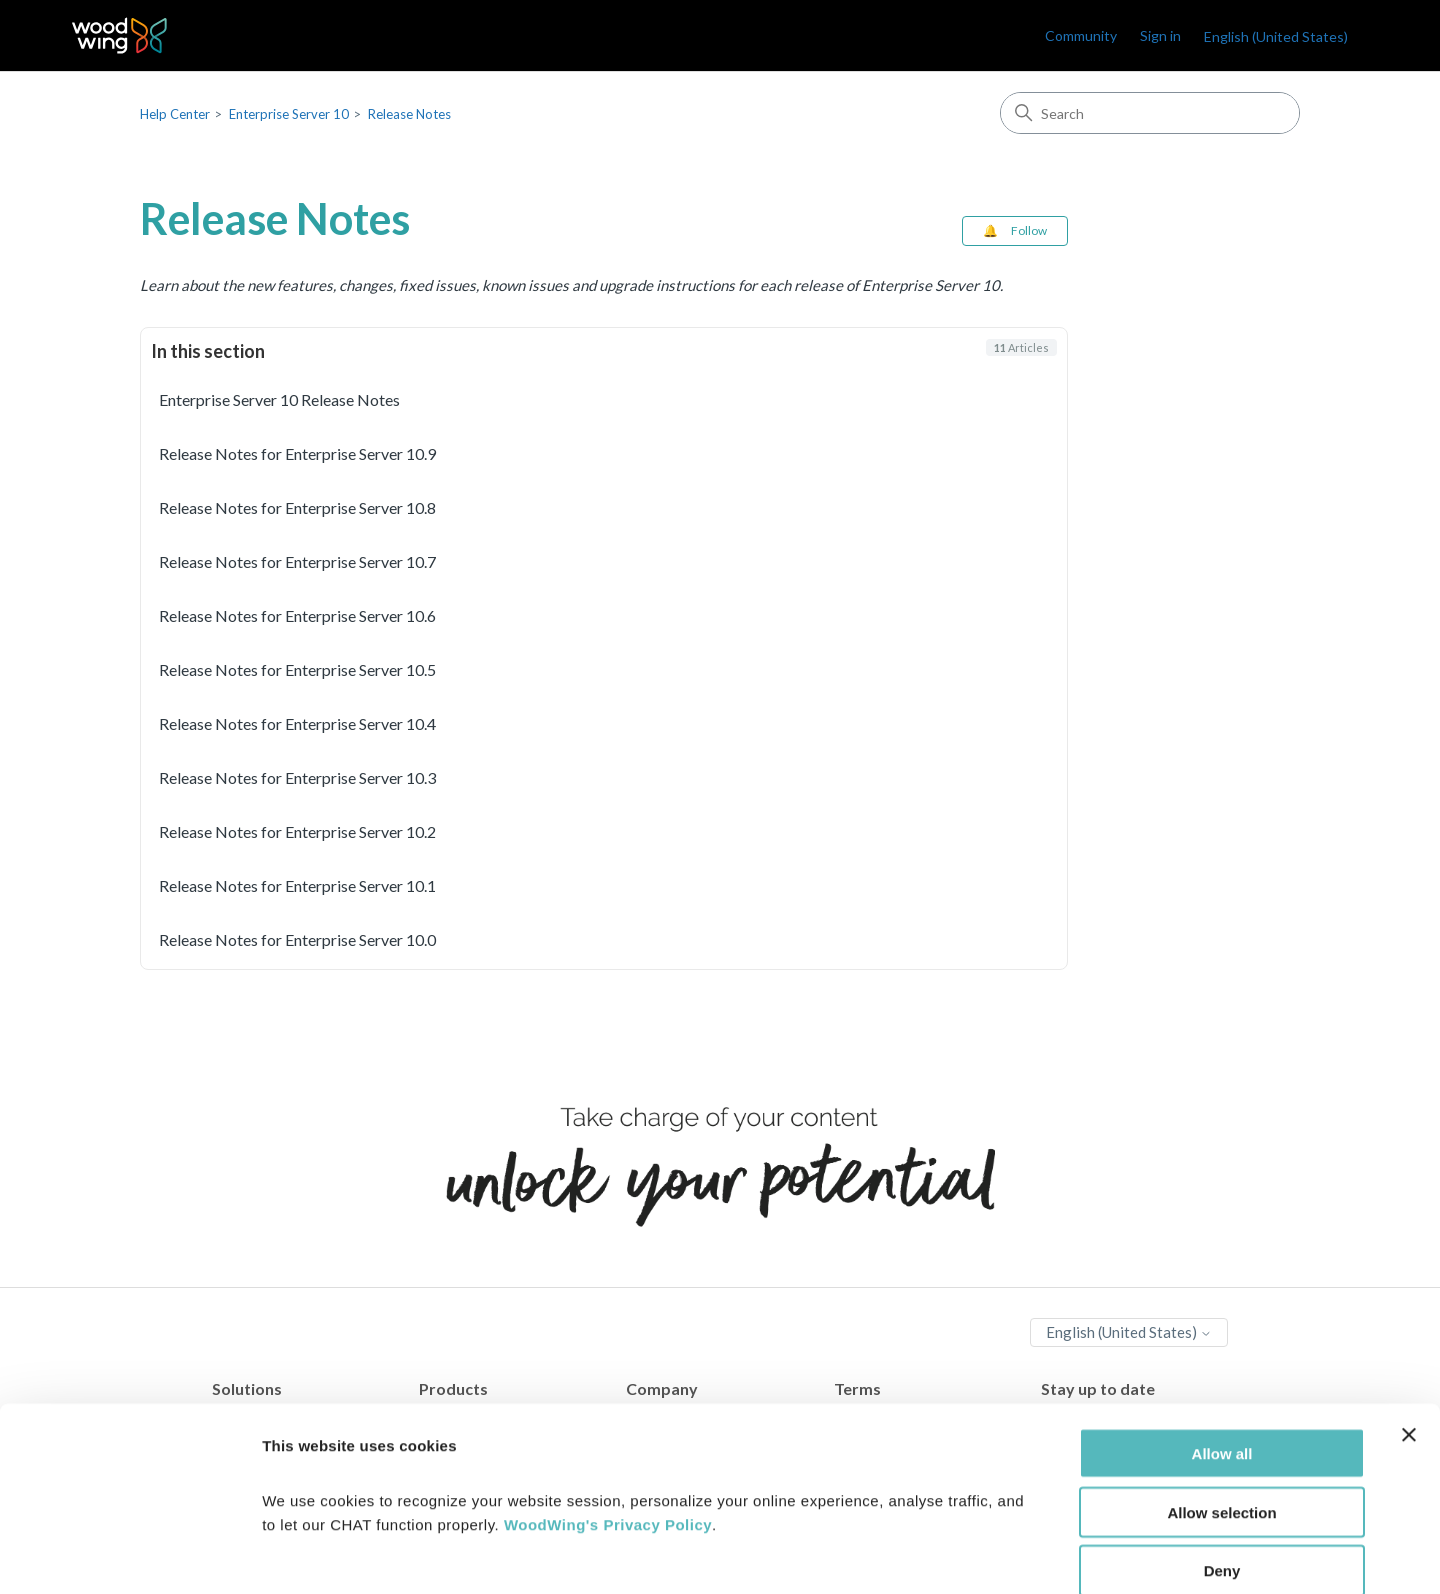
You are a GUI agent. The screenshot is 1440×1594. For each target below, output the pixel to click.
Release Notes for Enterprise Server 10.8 (297, 507)
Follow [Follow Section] (1029, 230)
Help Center (175, 114)
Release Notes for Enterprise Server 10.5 (297, 669)
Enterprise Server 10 (289, 114)
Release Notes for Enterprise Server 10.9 (297, 453)
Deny (1222, 1466)
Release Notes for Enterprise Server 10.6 (297, 615)
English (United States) (1276, 36)
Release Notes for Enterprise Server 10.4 (297, 723)
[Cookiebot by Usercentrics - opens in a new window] (129, 1555)
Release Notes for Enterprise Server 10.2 (297, 831)
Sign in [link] (1160, 35)
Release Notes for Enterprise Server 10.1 (297, 885)
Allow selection (1221, 1407)
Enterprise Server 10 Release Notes (279, 399)
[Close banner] (1409, 1330)
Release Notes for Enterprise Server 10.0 (297, 939)
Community (1081, 35)
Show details (1049, 1554)
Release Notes (409, 114)
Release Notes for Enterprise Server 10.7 (297, 561)
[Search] (1150, 113)
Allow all (1222, 1348)
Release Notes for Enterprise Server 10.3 (297, 777)
